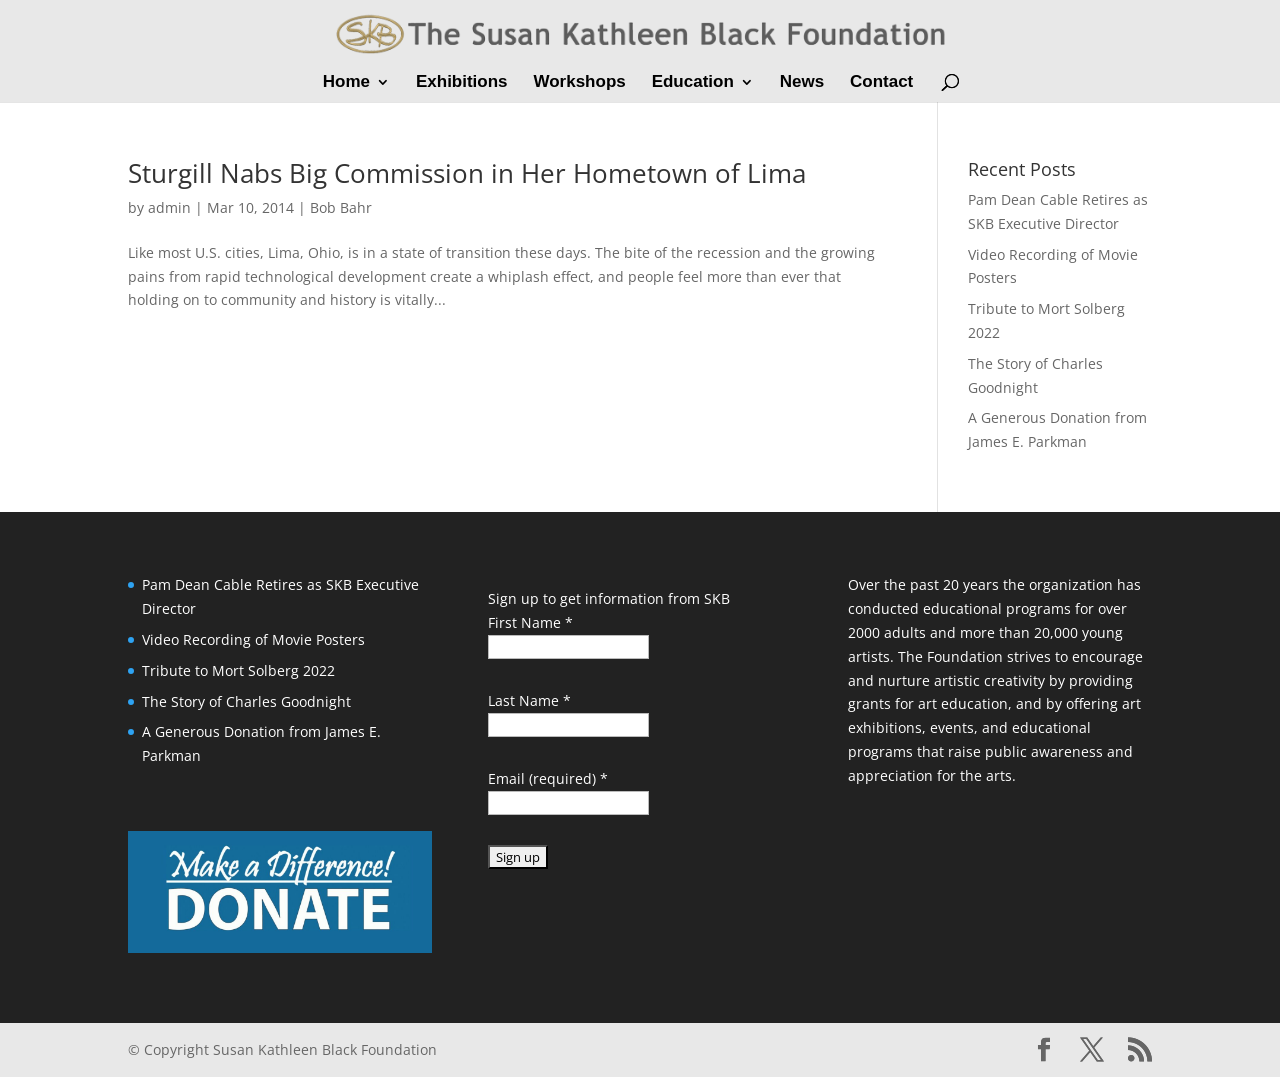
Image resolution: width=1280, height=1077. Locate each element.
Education (693, 83)
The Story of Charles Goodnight (246, 701)
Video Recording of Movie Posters (253, 639)
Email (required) (548, 778)
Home (346, 83)
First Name (530, 622)
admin (169, 207)
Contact (881, 83)
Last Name (529, 700)
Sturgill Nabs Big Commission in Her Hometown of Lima (467, 173)
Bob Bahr (341, 207)
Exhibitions (462, 83)
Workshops (579, 83)
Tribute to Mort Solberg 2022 (238, 670)
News (802, 83)
